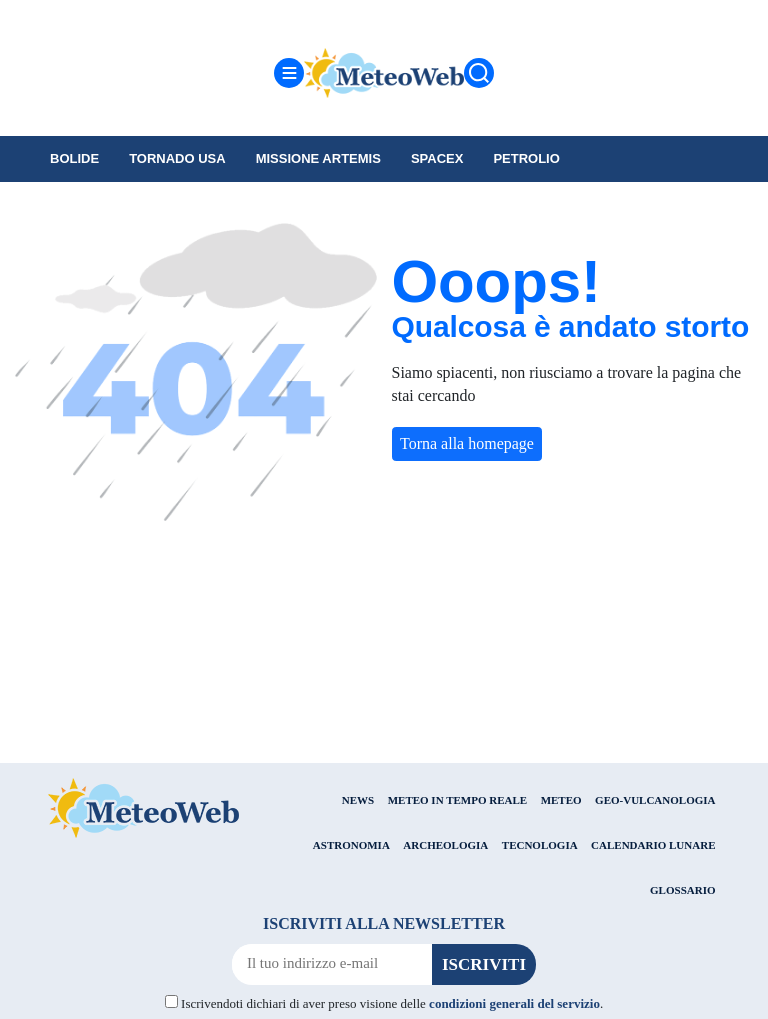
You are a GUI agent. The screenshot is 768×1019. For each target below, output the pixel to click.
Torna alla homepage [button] (467, 443)
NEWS (358, 800)
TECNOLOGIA (540, 845)
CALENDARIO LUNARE (653, 845)
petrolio (526, 158)
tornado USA (177, 158)
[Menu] (289, 73)
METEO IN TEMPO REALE (457, 800)
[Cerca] (479, 73)
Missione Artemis (318, 158)
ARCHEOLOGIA (445, 845)
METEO (561, 800)
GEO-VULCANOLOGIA (655, 800)
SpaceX (437, 158)
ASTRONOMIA (351, 845)
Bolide (74, 158)
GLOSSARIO (682, 890)
